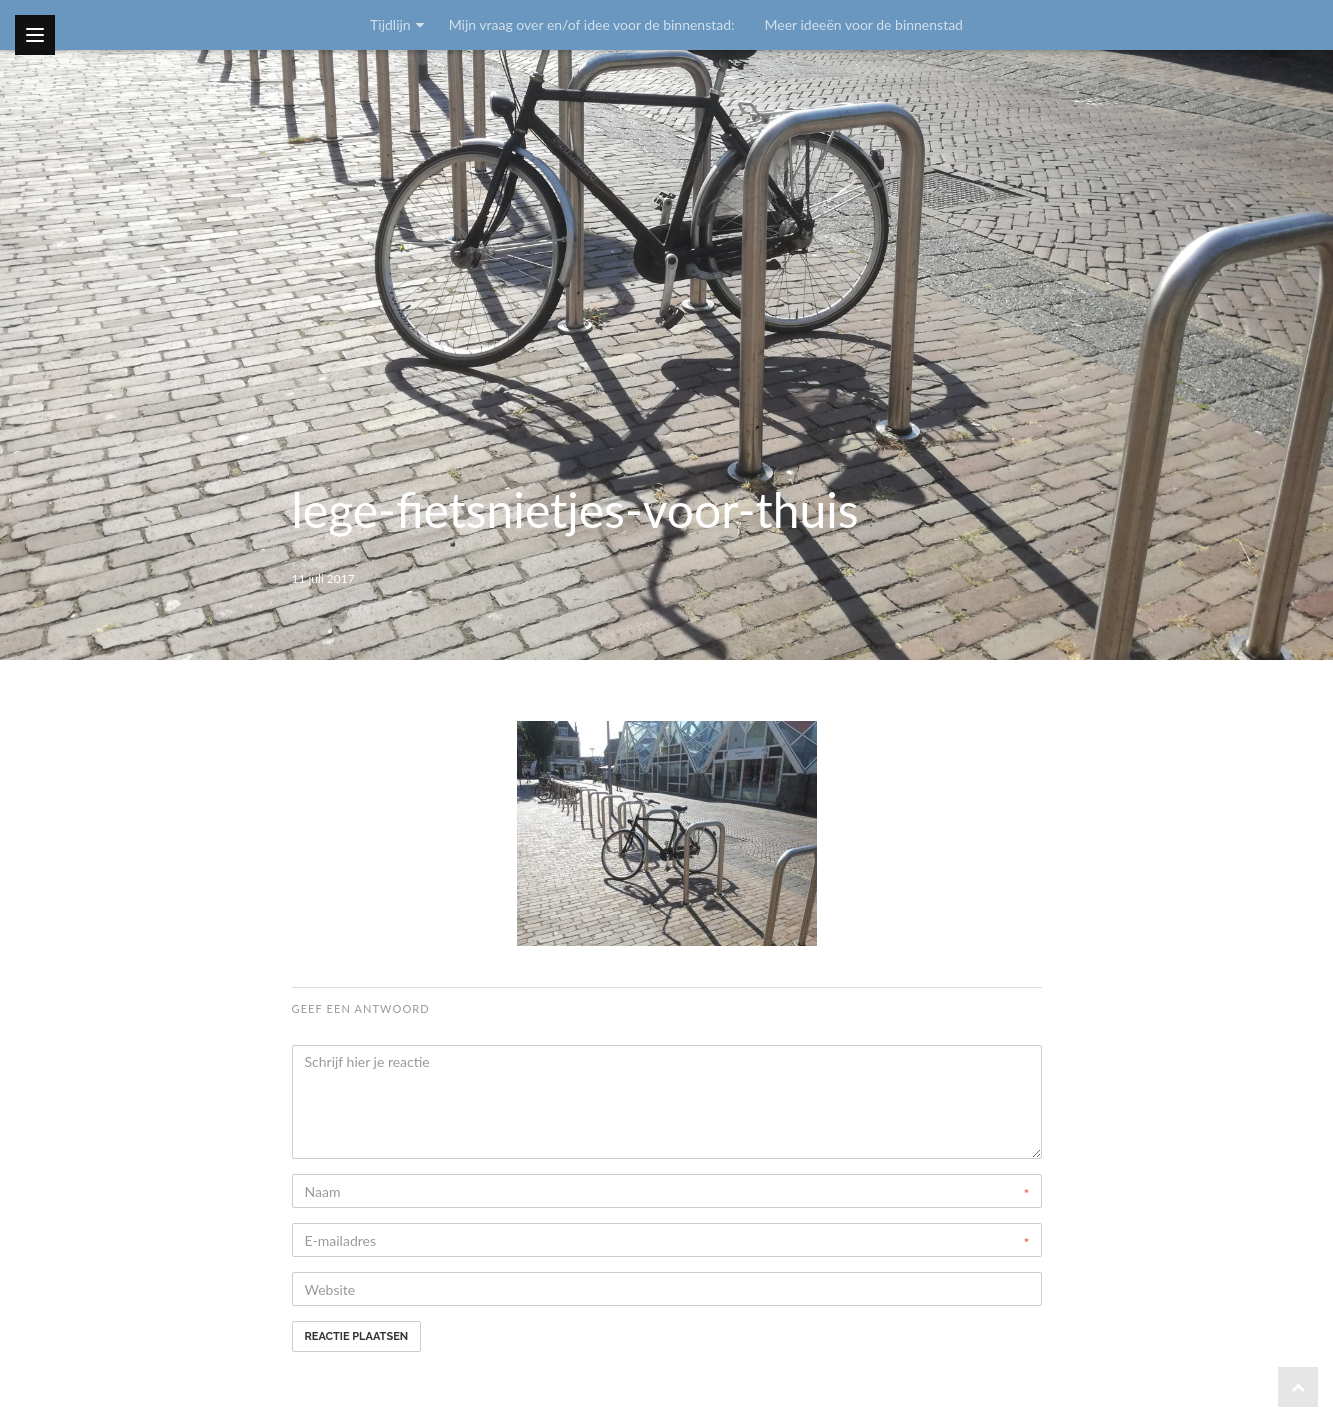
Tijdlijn (390, 24)
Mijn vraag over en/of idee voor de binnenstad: (592, 24)
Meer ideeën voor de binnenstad (864, 24)
